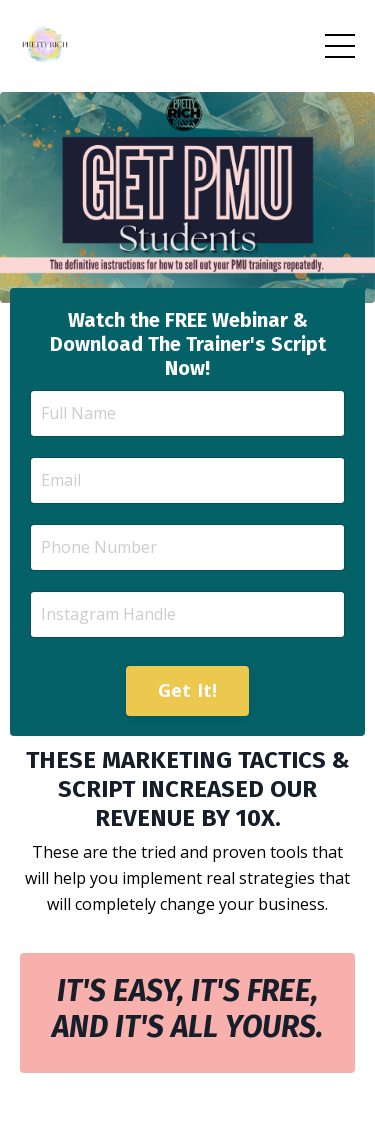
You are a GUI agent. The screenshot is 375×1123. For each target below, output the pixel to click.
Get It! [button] (188, 690)
